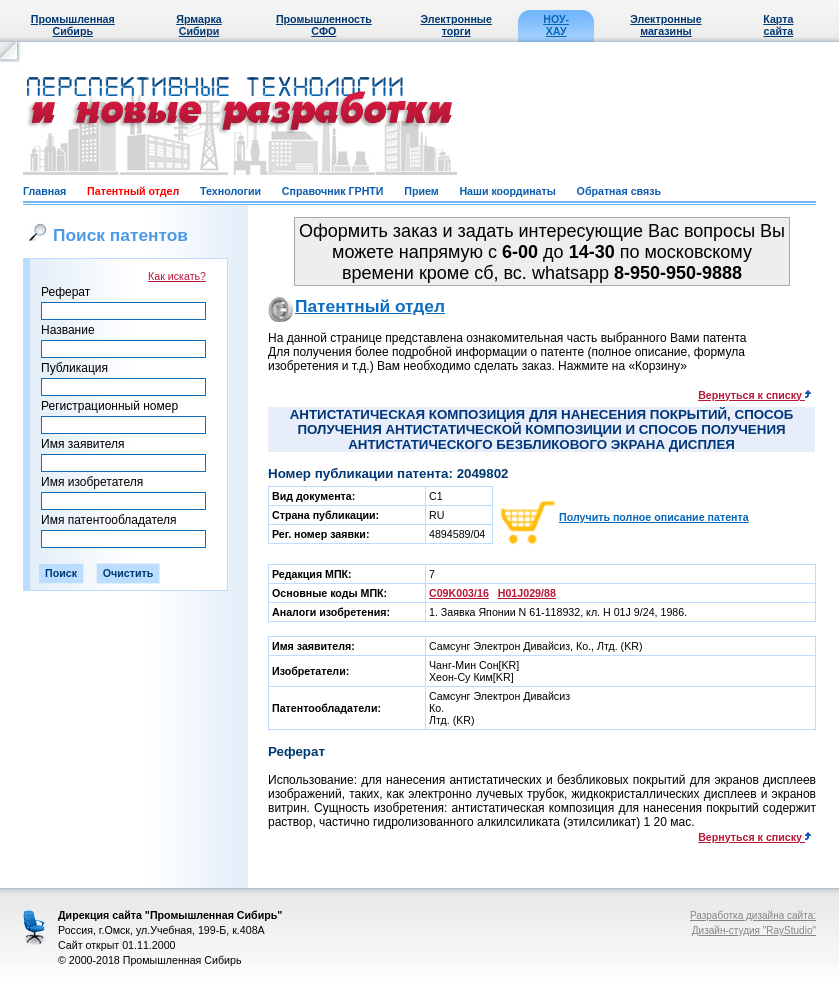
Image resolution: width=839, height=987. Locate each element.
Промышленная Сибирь (73, 25)
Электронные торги (456, 25)
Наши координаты (507, 191)
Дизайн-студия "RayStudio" (754, 930)
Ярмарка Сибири (198, 25)
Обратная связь (619, 191)
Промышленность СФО (324, 25)
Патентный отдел (133, 191)
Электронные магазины (665, 25)
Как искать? (177, 276)
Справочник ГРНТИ (333, 191)
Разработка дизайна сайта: (753, 915)
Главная (44, 191)
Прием (421, 191)
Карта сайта (778, 25)
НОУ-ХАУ (556, 25)
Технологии (230, 191)
